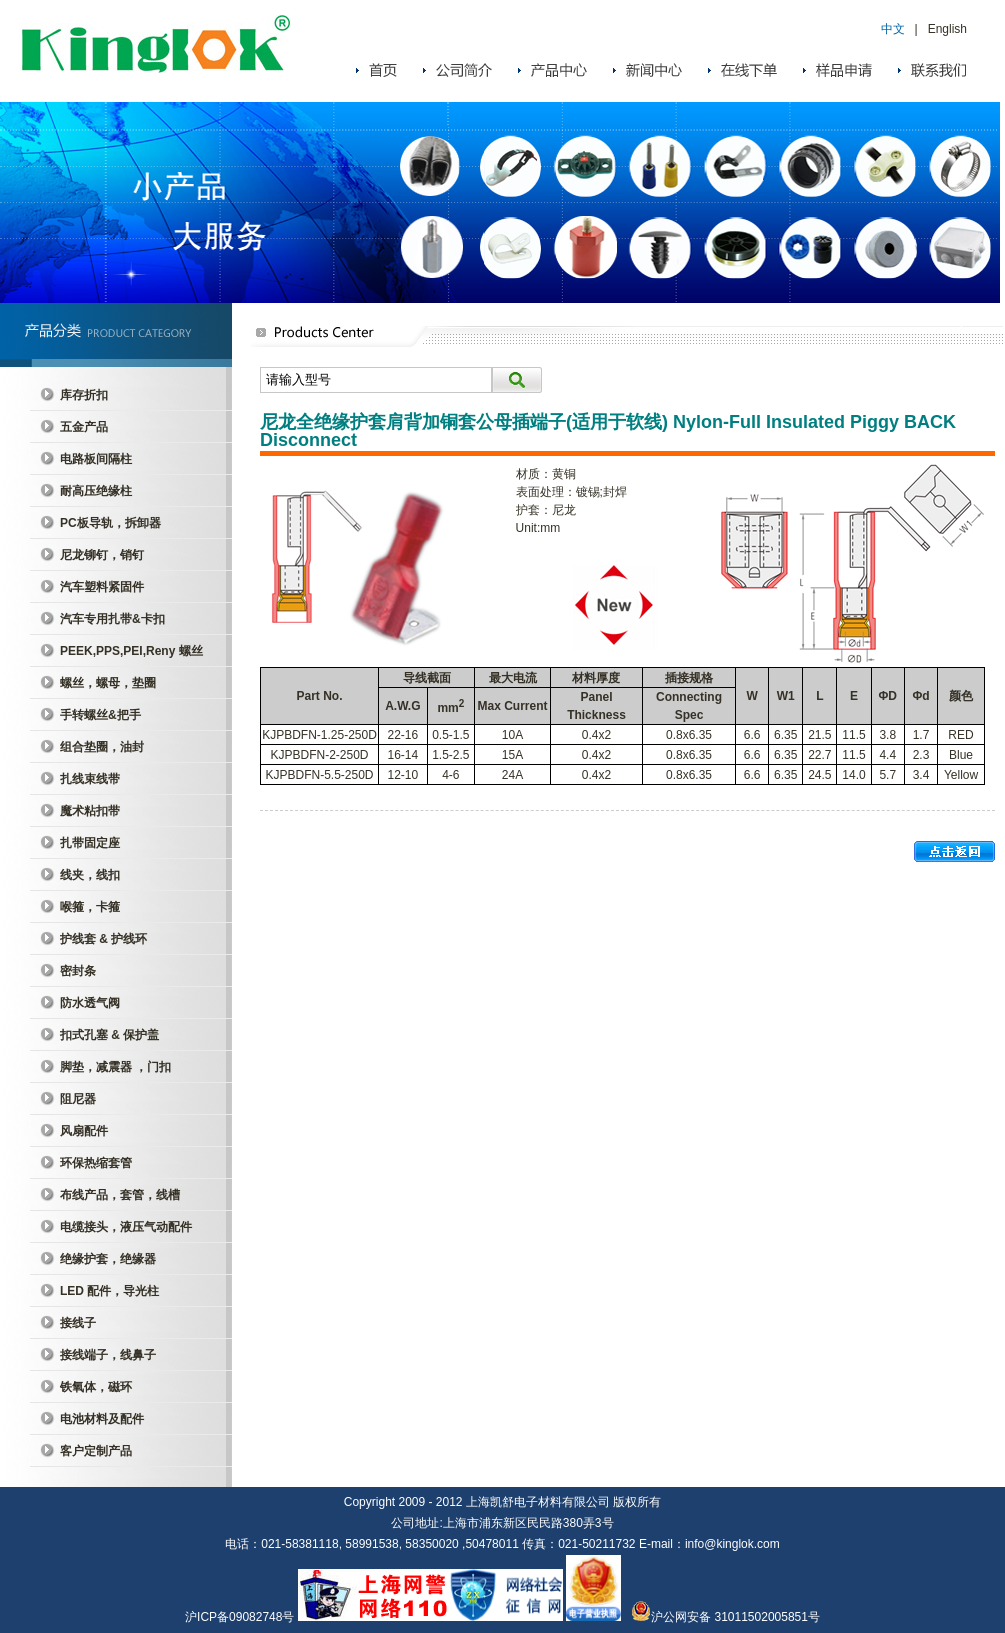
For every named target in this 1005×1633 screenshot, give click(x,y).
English (947, 29)
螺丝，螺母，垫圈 (108, 683)
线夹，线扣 (90, 875)
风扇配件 (84, 1131)
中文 (893, 29)
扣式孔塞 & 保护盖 (109, 1035)
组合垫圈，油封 (102, 747)
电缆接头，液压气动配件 (126, 1227)
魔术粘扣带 (90, 811)
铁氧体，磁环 (96, 1387)
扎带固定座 (90, 843)
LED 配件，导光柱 (109, 1291)
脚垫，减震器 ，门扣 (115, 1067)
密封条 (78, 971)
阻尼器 (78, 1099)
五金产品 (84, 427)
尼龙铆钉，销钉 (102, 555)
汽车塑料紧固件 (102, 587)
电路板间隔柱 (96, 459)
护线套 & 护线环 (103, 939)
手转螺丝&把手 (100, 715)
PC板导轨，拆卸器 (110, 523)
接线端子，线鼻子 (108, 1355)
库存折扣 (84, 395)
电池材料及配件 (102, 1419)
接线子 (78, 1323)
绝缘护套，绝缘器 (108, 1259)
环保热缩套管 (96, 1163)
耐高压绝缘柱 (96, 491)
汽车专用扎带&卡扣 (112, 619)
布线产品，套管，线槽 (120, 1195)
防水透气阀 (90, 1003)
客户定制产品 (96, 1451)
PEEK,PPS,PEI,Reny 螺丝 (131, 651)
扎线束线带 (90, 779)
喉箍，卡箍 (90, 907)
